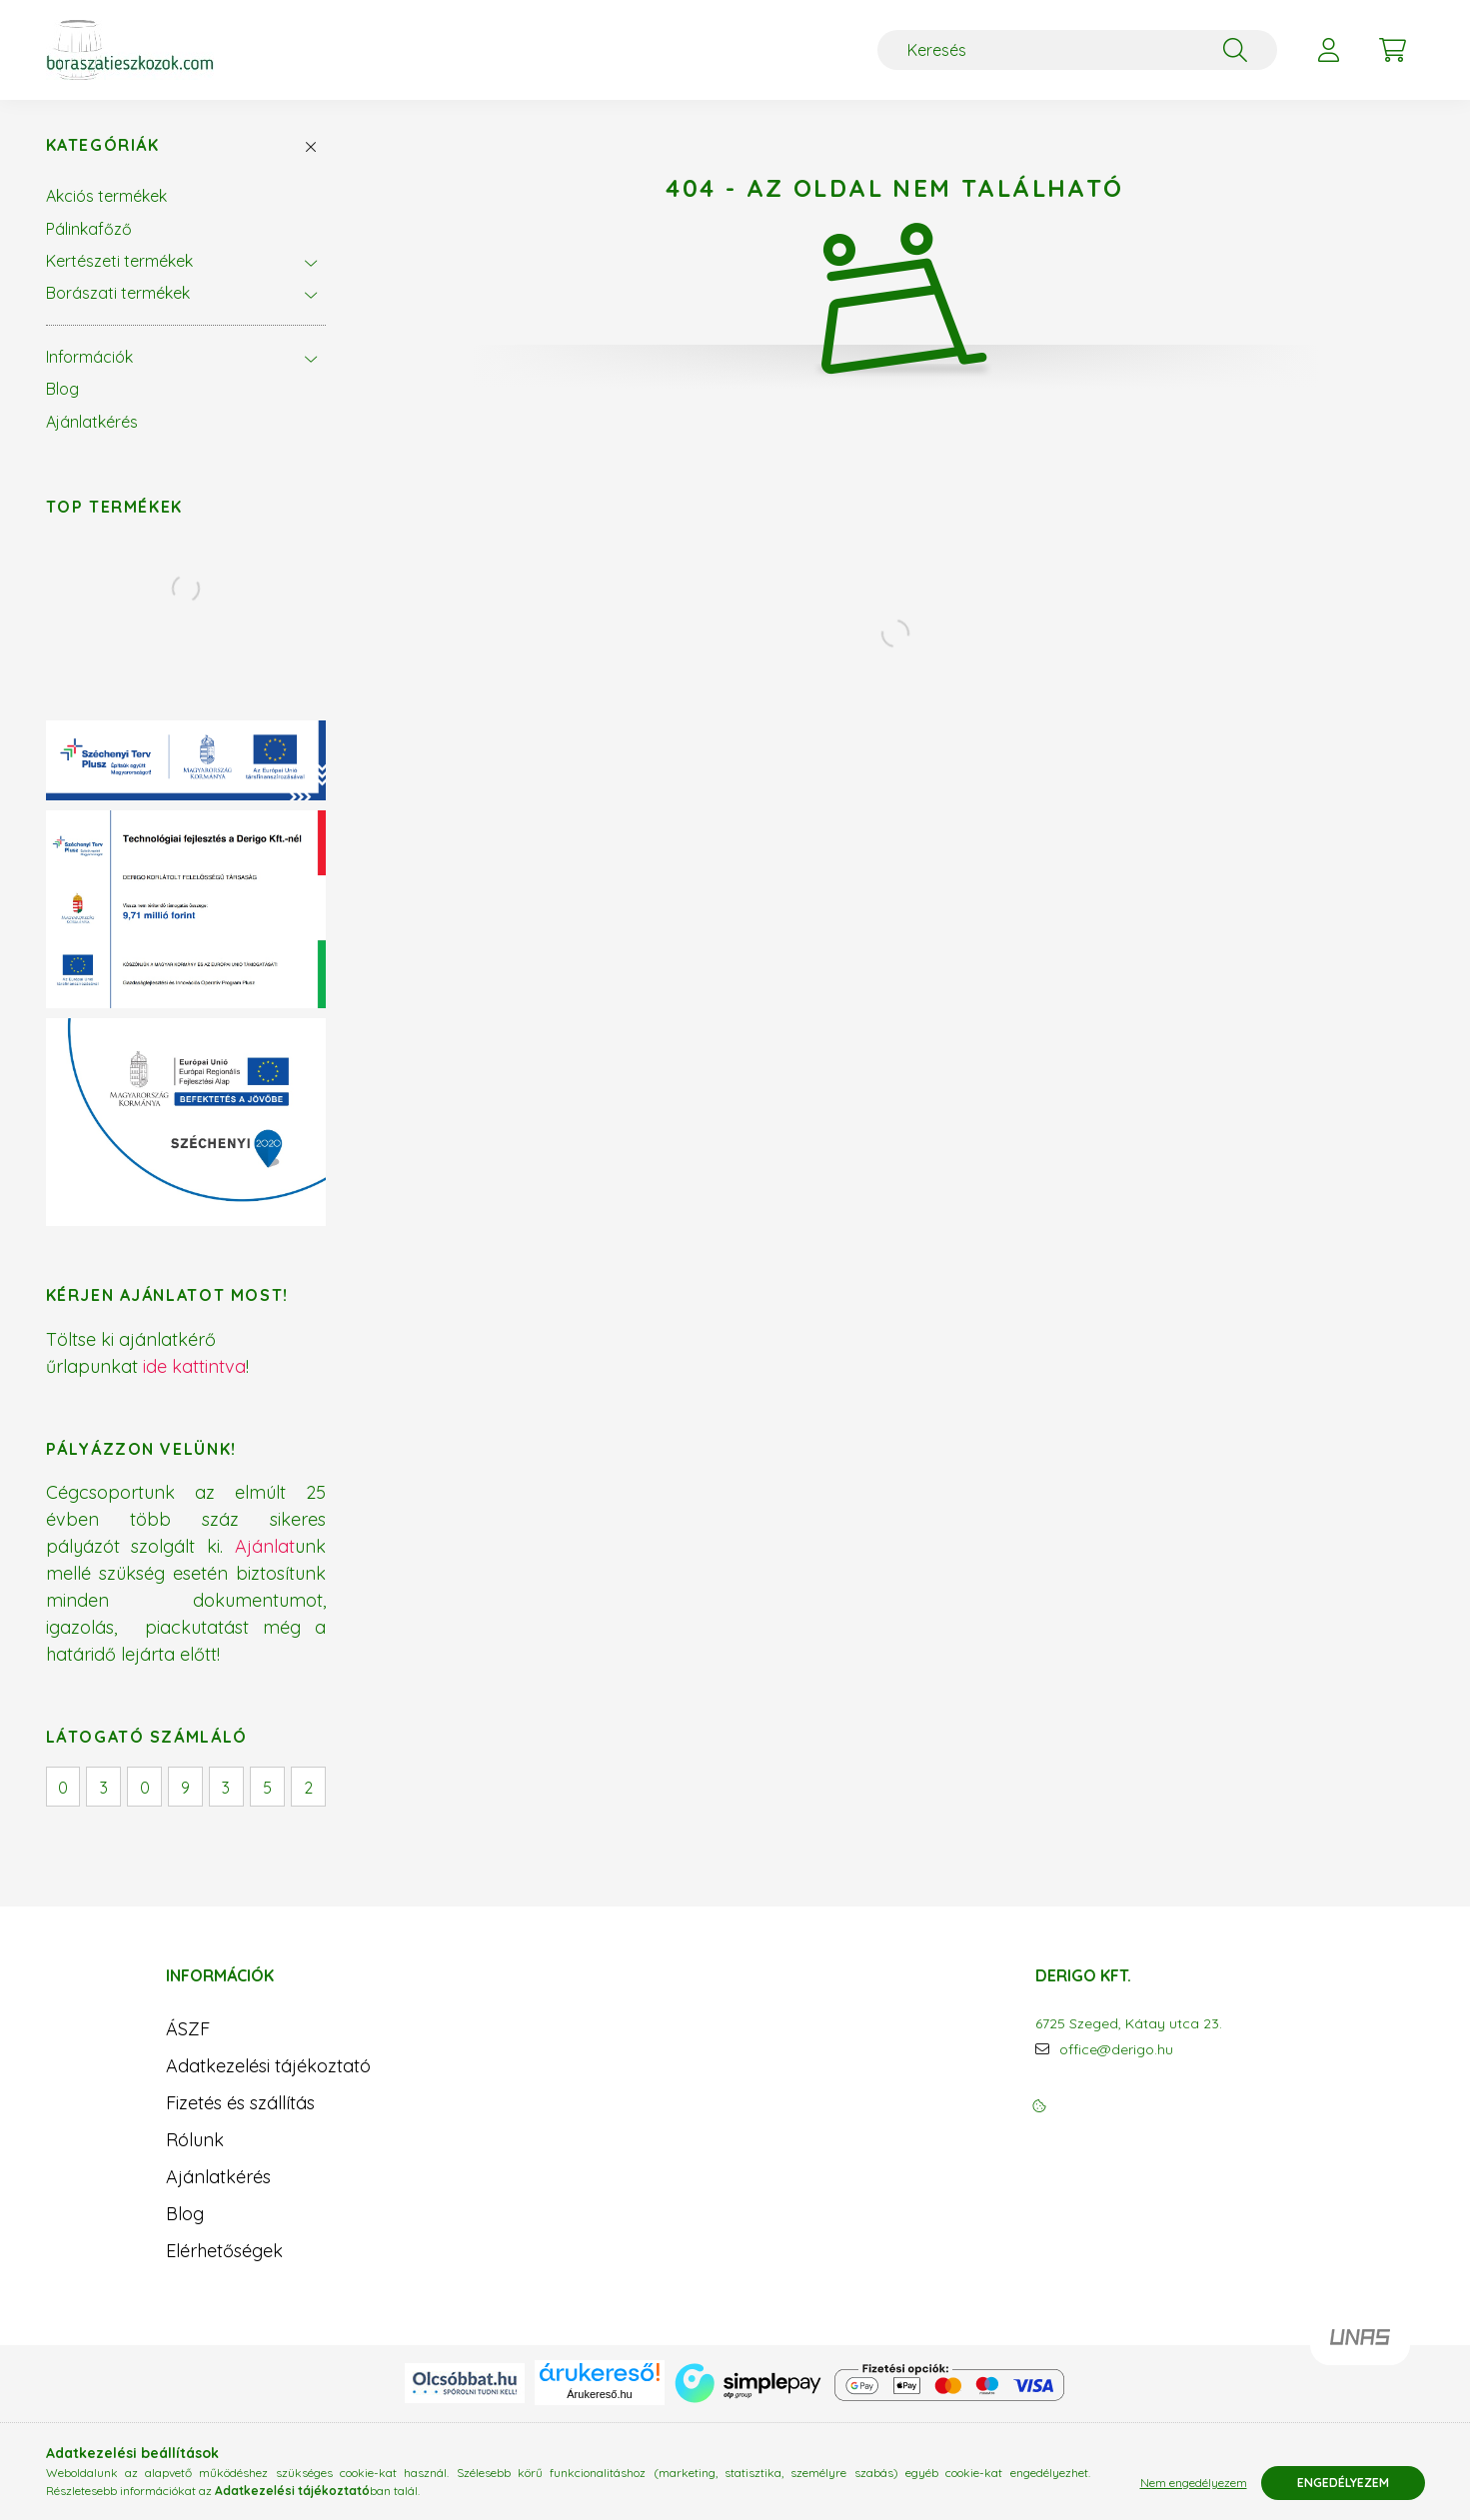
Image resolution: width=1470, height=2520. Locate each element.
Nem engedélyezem (1193, 2482)
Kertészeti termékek (119, 261)
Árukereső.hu (599, 2394)
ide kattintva (194, 1366)
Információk (89, 357)
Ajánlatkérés (92, 422)
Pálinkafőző (89, 229)
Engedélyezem (1343, 2482)
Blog (62, 389)
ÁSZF (188, 2028)
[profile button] (1329, 50)
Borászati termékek (118, 293)
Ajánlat (265, 1546)
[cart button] (1393, 50)
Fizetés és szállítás (240, 2102)
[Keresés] (1077, 50)
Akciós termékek (106, 196)
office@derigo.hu (1116, 2049)
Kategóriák (103, 145)
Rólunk (195, 2139)
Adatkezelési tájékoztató (268, 2065)
